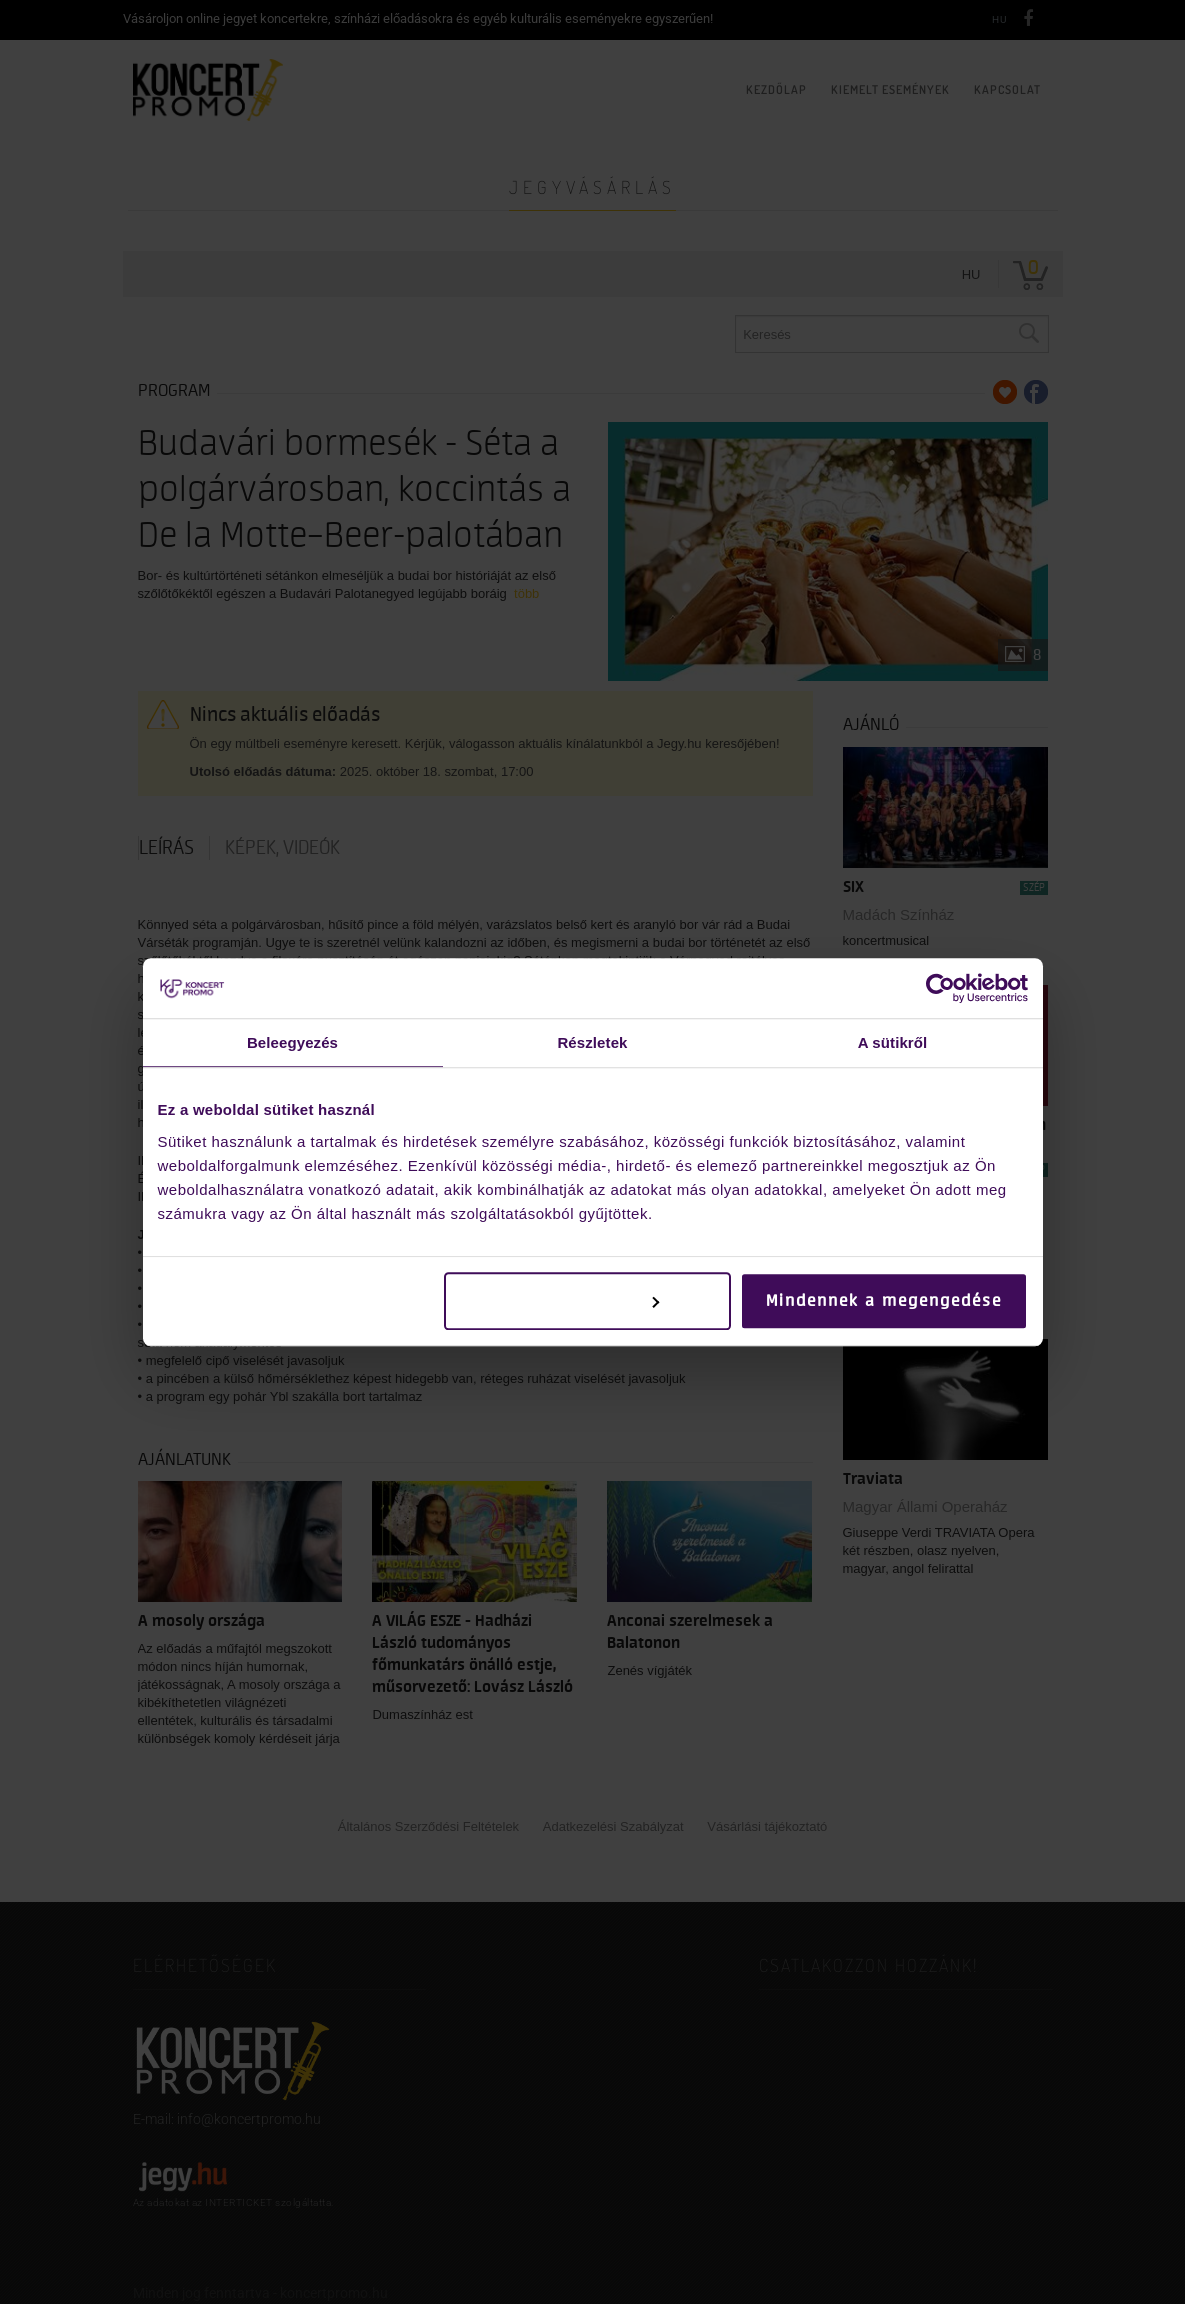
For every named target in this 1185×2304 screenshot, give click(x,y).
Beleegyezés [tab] (292, 1042)
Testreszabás (588, 1301)
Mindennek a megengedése (884, 1301)
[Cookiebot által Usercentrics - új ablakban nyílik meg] (940, 988)
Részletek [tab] (592, 1042)
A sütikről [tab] (893, 1042)
